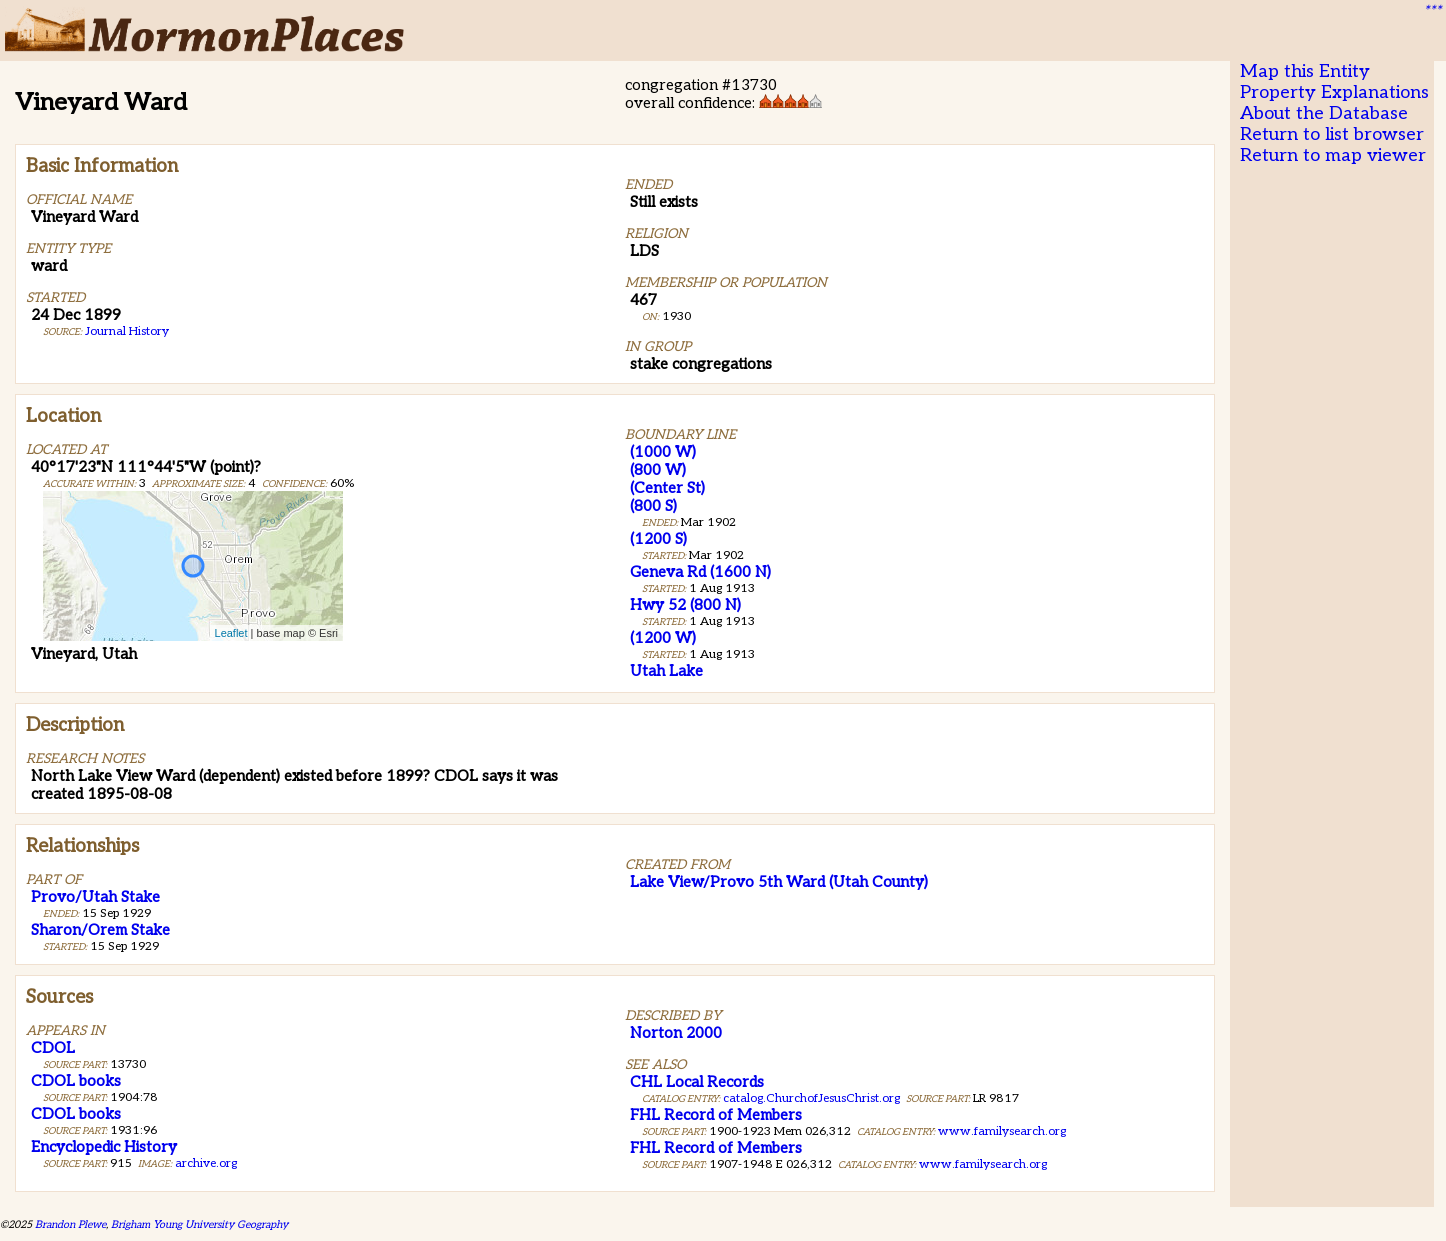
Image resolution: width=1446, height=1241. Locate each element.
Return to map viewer (1333, 155)
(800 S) (653, 506)
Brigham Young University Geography (199, 1224)
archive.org (206, 1163)
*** (1432, 11)
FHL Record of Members (716, 1115)
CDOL (53, 1048)
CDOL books (76, 1081)
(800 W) (658, 470)
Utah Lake (666, 671)
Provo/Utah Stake (95, 897)
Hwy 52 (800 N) (685, 605)
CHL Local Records (697, 1082)
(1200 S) (658, 539)
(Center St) (667, 488)
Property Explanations (1334, 92)
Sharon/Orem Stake (100, 930)
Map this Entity (1305, 71)
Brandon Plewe (70, 1224)
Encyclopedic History (104, 1147)
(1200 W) (663, 638)
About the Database (1324, 113)
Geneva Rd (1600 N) (700, 572)
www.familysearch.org (1002, 1131)
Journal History (127, 331)
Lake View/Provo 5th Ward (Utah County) (779, 882)
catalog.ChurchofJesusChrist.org (811, 1098)
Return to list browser (1332, 134)
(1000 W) (663, 452)
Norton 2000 (676, 1033)
